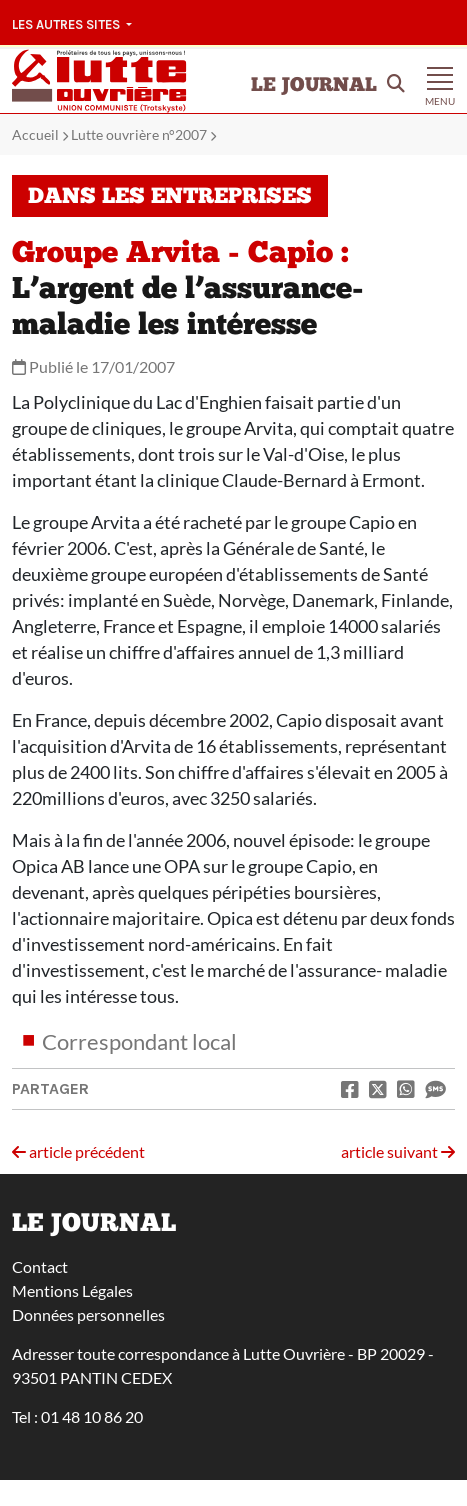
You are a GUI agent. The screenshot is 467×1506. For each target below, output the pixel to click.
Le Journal (314, 86)
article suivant (398, 1151)
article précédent (78, 1151)
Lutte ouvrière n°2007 (139, 134)
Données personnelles (88, 1314)
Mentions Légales (72, 1290)
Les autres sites (67, 24)
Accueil (35, 134)
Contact (40, 1266)
